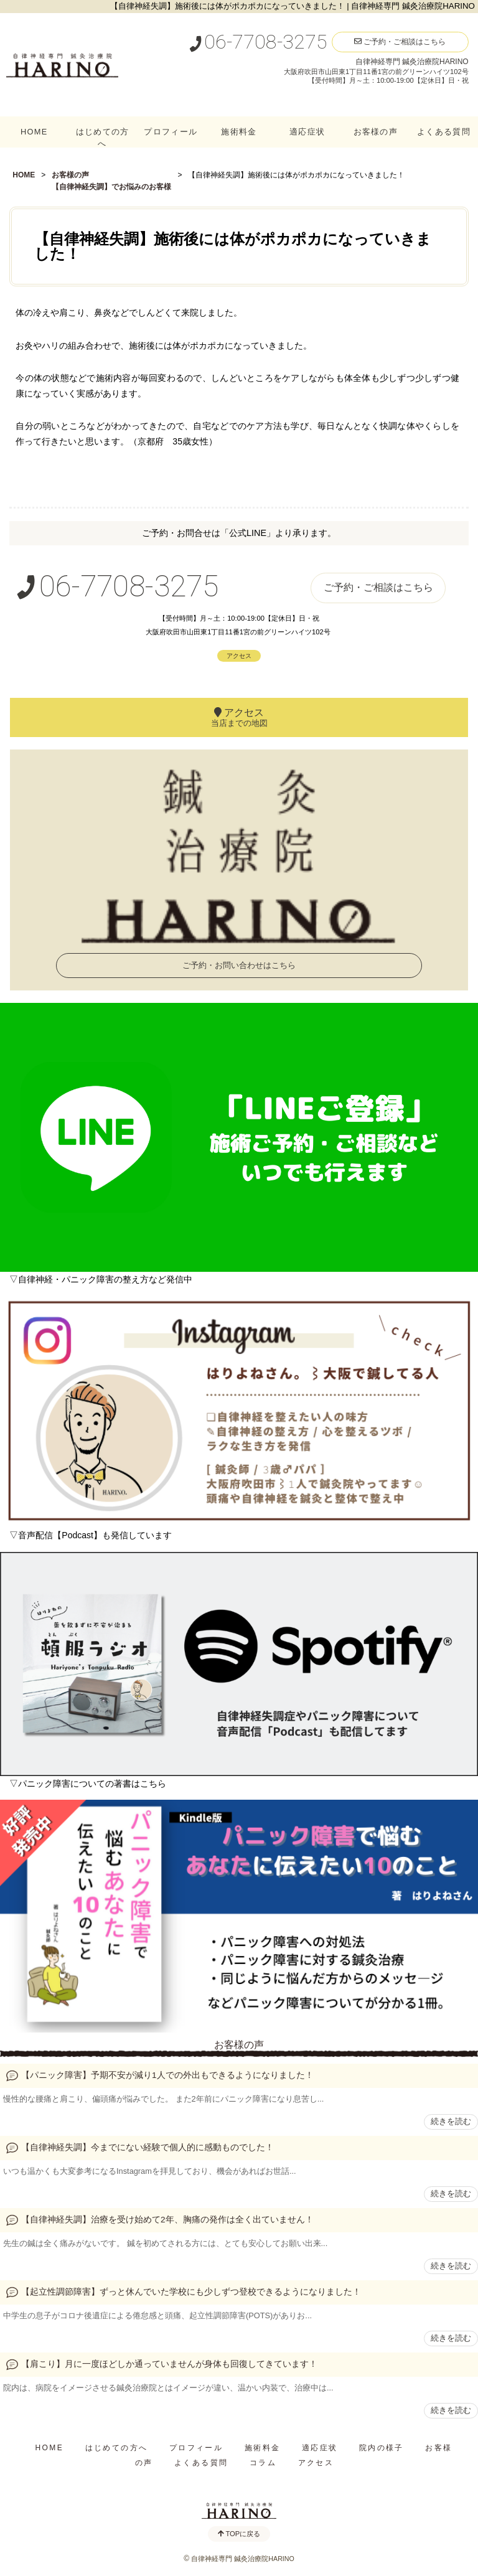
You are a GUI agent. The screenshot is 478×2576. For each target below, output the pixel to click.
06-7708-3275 (258, 42)
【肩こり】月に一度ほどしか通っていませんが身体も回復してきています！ (169, 2364)
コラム (263, 2462)
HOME (34, 131)
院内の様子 (381, 2447)
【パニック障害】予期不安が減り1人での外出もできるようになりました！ (167, 2075)
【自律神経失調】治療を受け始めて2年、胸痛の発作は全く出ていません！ (167, 2219)
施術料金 (238, 131)
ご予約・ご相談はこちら (400, 41)
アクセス (239, 655)
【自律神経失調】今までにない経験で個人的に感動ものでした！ (147, 2147)
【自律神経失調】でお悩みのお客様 (111, 186)
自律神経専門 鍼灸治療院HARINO (242, 2558)
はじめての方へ (102, 137)
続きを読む (451, 2121)
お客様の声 (376, 131)
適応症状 (307, 131)
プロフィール (170, 131)
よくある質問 (444, 131)
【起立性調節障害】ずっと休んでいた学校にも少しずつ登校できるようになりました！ (191, 2291)
